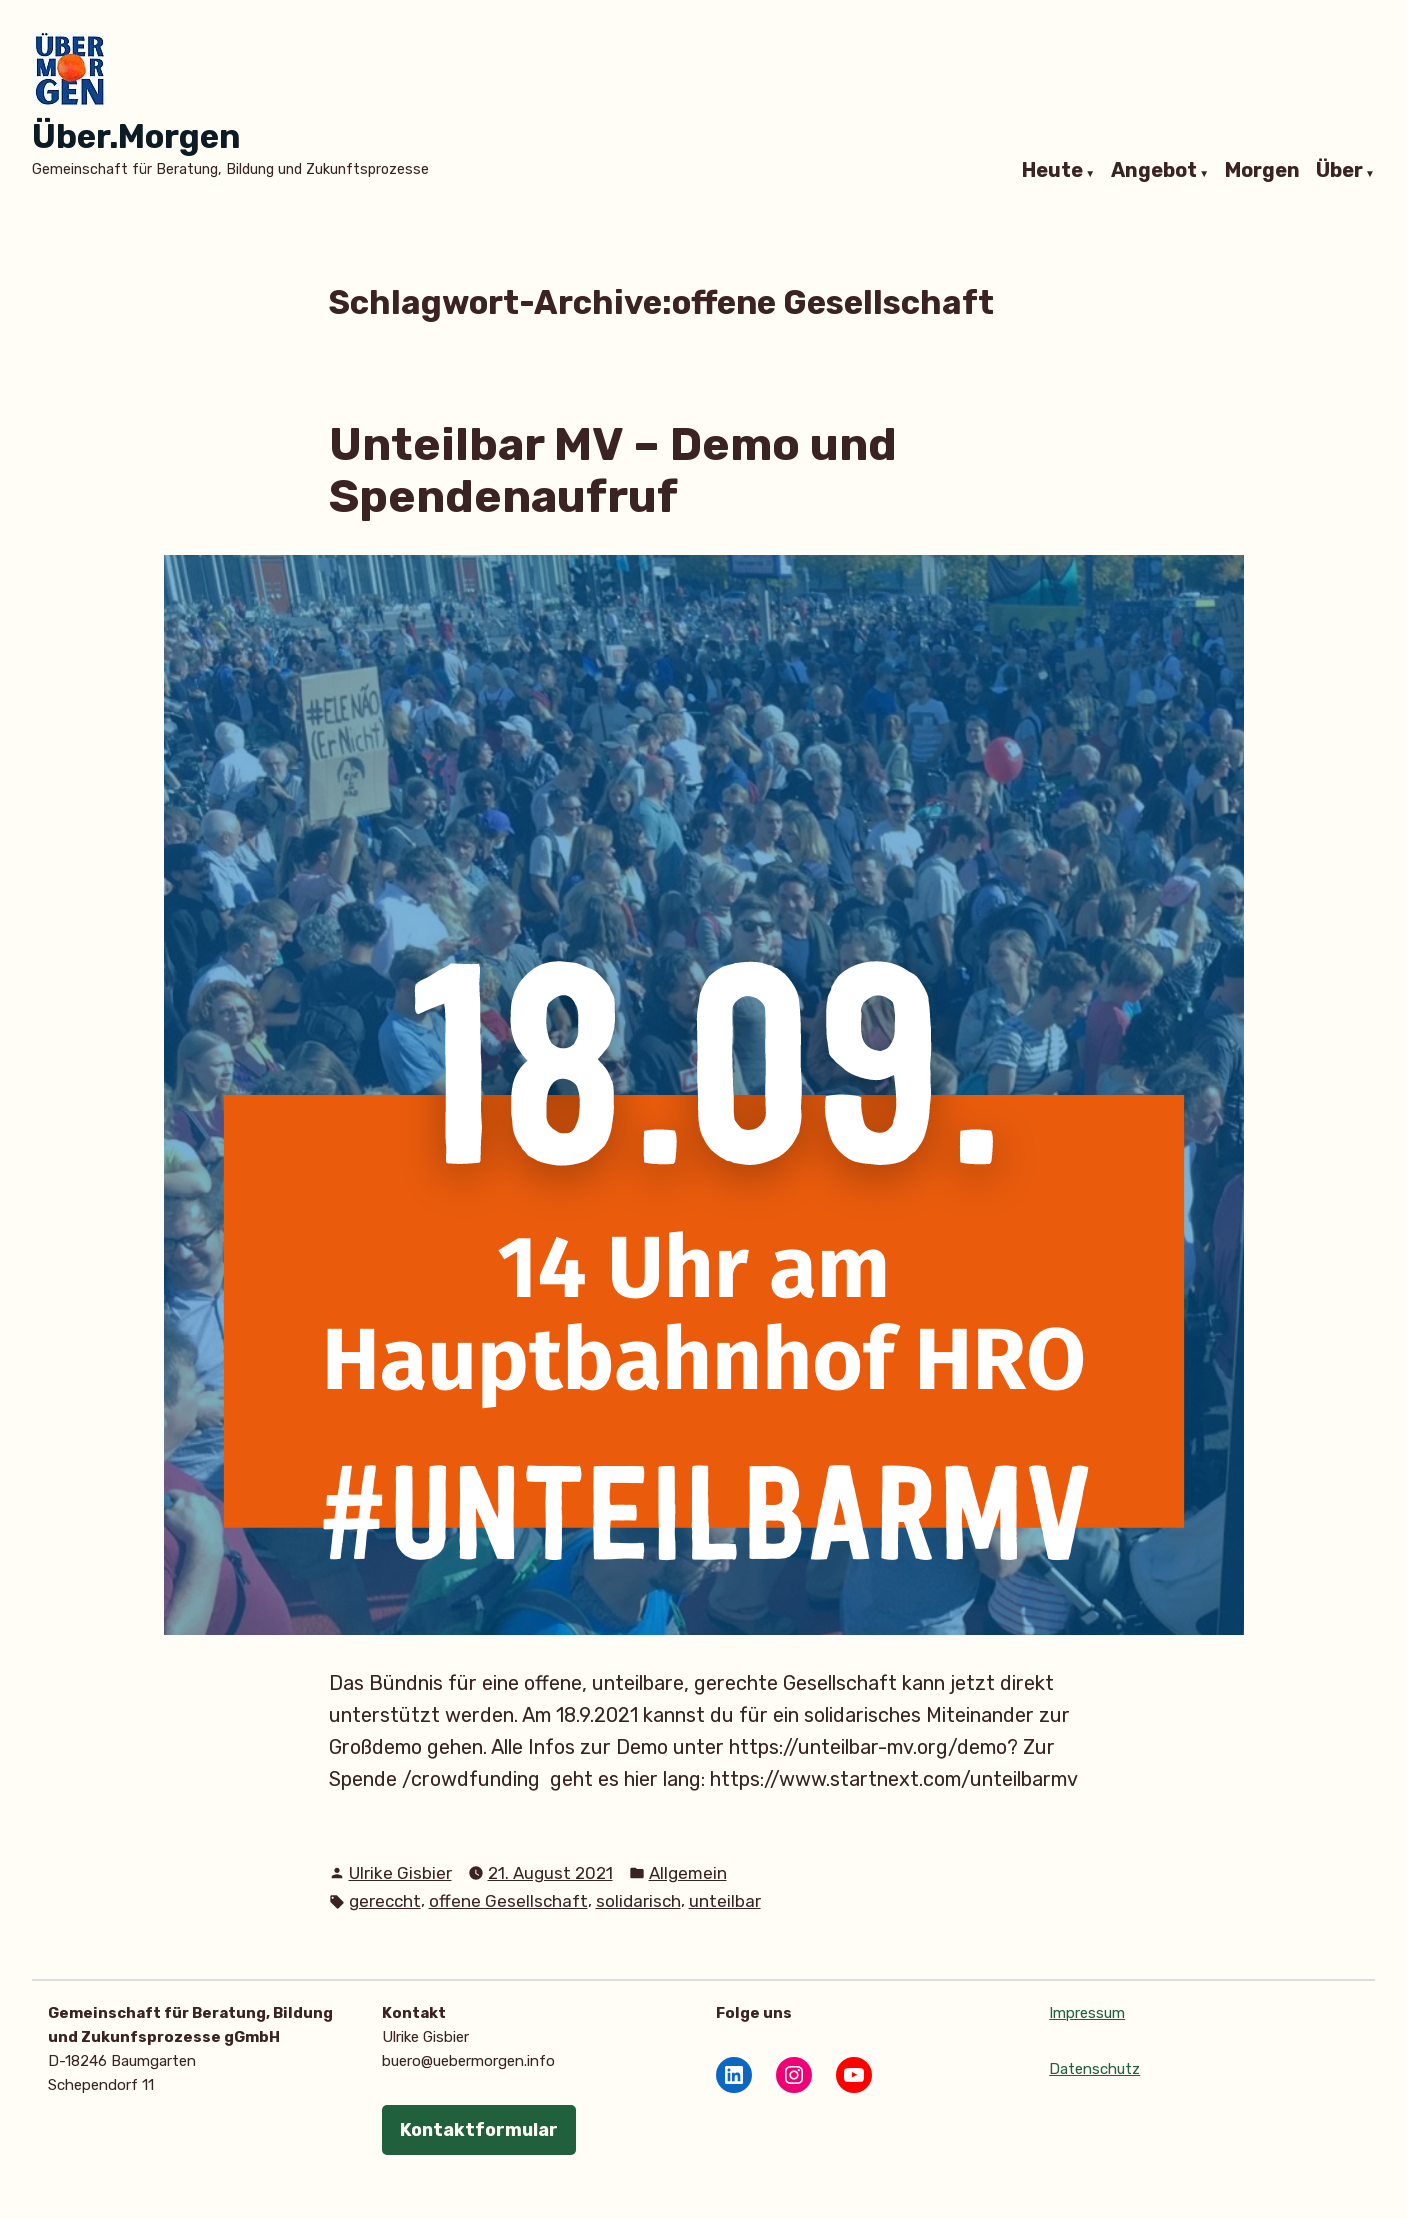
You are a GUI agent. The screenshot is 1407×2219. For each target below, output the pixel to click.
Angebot (1154, 171)
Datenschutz (1094, 2069)
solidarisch (638, 1901)
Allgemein (688, 1873)
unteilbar (725, 1901)
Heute (1052, 171)
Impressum (1087, 2013)
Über (1339, 171)
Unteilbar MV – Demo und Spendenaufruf (613, 470)
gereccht (385, 1901)
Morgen (1262, 171)
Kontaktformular (479, 2130)
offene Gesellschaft (508, 1901)
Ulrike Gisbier (400, 1873)
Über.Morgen (136, 136)
